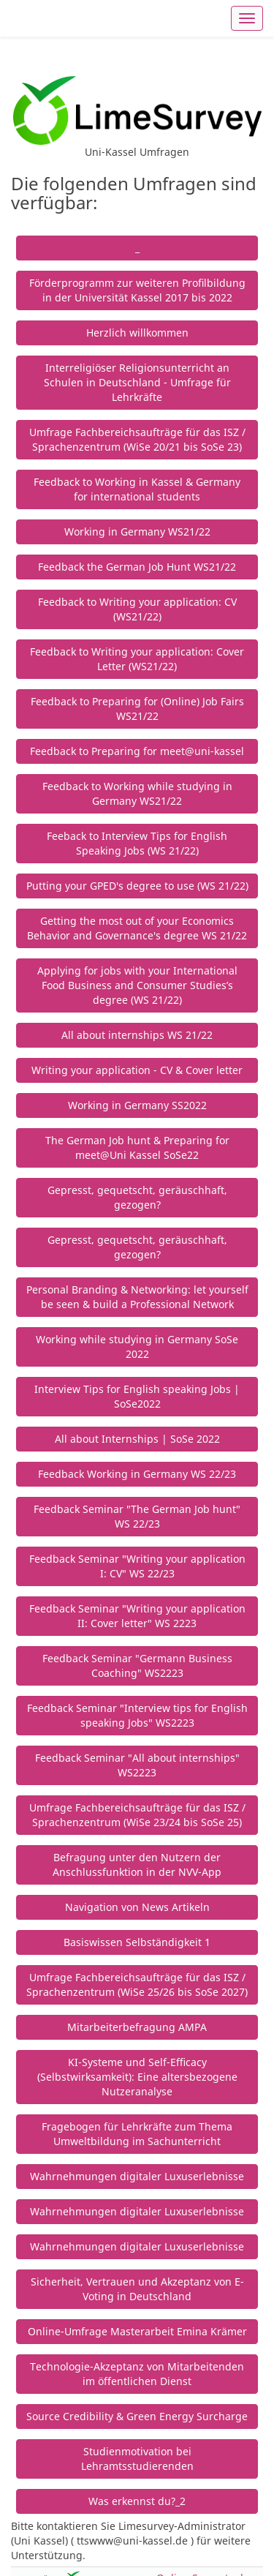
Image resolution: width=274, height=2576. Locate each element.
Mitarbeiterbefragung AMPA (137, 2027)
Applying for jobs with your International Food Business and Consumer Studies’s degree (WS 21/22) (137, 985)
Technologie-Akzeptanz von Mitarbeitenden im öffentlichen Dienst (137, 2373)
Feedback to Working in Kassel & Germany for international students (137, 489)
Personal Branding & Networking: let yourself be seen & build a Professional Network (137, 1297)
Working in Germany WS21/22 (137, 531)
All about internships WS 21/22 (137, 1035)
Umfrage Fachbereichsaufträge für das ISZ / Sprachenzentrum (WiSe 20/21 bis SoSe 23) (137, 439)
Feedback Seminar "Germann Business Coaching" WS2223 (137, 1665)
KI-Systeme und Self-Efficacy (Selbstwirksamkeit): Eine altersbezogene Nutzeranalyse (137, 2076)
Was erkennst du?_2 (137, 2501)
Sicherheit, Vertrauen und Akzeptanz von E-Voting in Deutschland (137, 2289)
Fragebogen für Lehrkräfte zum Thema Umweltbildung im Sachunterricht (137, 2133)
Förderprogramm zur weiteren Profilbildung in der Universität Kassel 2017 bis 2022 (137, 290)
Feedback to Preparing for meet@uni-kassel (137, 751)
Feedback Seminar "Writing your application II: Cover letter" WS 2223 (137, 1615)
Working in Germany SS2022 (137, 1105)
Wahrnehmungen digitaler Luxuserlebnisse (137, 2176)
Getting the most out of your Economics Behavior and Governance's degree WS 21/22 (137, 928)
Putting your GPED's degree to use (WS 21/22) (137, 886)
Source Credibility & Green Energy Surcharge (137, 2416)
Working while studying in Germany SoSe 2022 (137, 1346)
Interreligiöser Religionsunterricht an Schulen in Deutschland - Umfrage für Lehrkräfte (137, 382)
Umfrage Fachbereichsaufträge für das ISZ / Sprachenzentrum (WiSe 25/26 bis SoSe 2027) (137, 1984)
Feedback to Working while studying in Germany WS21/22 (137, 793)
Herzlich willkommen (137, 332)
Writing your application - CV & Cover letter (137, 1070)
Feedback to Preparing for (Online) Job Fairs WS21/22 (137, 708)
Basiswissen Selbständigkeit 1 (137, 1942)
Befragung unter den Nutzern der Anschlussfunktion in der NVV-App (137, 1864)
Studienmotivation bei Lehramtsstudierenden (137, 2458)
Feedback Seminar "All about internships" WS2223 (137, 1765)
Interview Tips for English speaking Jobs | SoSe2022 (137, 1396)
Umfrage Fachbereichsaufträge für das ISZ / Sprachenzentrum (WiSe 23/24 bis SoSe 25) (137, 1814)
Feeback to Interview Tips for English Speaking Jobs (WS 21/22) (137, 843)
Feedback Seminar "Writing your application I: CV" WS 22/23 (137, 1566)
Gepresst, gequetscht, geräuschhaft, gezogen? (137, 1197)
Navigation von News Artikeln (137, 1907)
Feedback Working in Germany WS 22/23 (137, 1474)
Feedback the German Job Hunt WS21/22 (137, 567)
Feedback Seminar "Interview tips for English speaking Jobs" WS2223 (137, 1715)
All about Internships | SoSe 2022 (137, 1439)
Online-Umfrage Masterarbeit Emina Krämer (137, 2331)
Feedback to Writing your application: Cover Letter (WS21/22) (137, 659)
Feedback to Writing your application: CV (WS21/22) (137, 609)
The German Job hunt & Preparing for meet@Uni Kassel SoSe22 (137, 1147)
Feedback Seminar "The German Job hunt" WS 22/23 (137, 1516)
